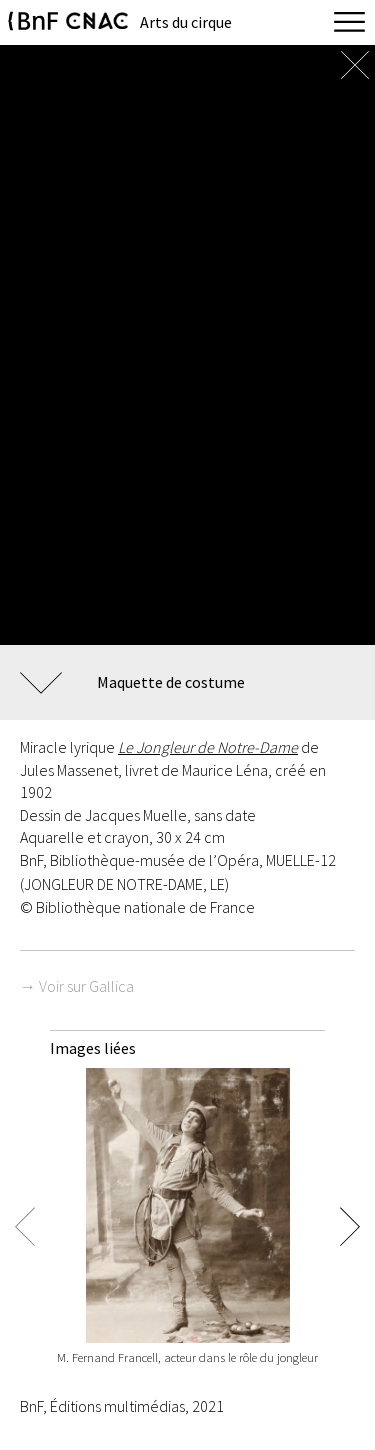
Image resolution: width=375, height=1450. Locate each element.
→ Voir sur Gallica (77, 986)
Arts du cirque (186, 22)
